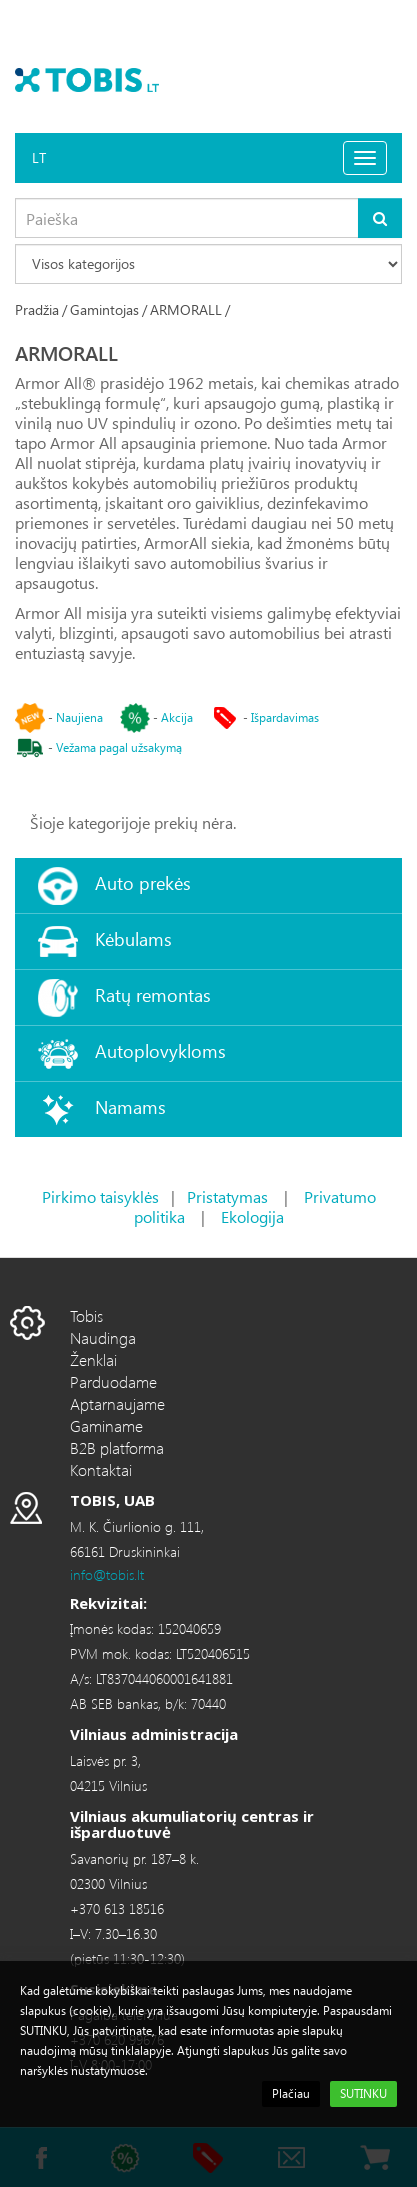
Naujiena (79, 717)
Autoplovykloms (160, 1050)
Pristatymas (227, 1196)
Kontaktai (101, 1469)
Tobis (86, 1315)
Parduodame (113, 1381)
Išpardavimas (285, 717)
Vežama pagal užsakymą (119, 747)
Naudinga (103, 1337)
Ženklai (93, 1359)
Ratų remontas (153, 994)
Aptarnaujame (117, 1403)
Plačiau (291, 2093)
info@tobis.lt (107, 1574)
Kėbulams (133, 938)
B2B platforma (117, 1447)
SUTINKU (363, 2093)
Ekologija (252, 1216)
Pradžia (37, 309)
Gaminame (106, 1425)
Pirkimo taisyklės (100, 1196)
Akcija (177, 717)
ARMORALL (186, 309)
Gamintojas (104, 309)
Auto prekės (143, 882)
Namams (130, 1106)
